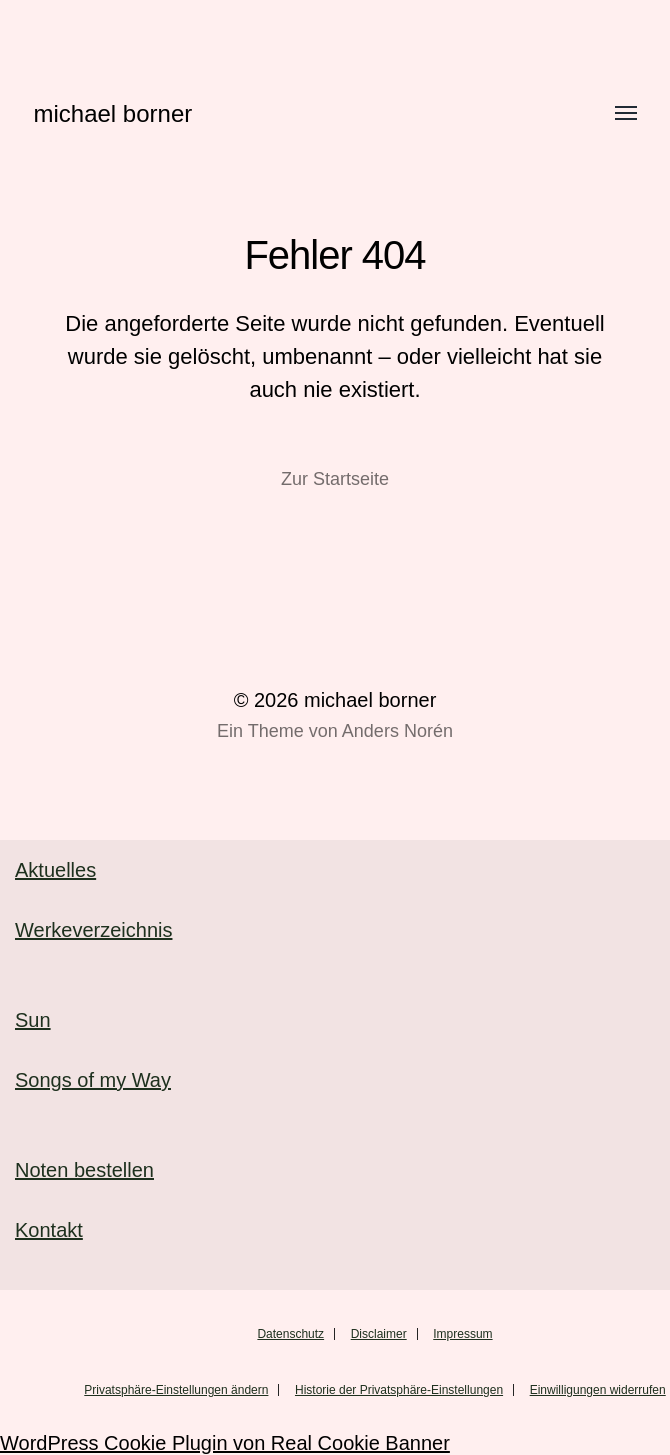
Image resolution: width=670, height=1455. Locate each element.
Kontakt (49, 1230)
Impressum (462, 1334)
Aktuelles (55, 870)
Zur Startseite (335, 479)
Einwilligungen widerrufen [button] (598, 1390)
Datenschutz (290, 1334)
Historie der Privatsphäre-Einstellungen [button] (399, 1390)
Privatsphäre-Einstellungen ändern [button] (176, 1390)
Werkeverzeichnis (93, 930)
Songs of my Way (93, 1080)
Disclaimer (379, 1334)
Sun (33, 1020)
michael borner (113, 113)
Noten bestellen (84, 1170)
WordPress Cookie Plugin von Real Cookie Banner (225, 1443)
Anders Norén (397, 731)
